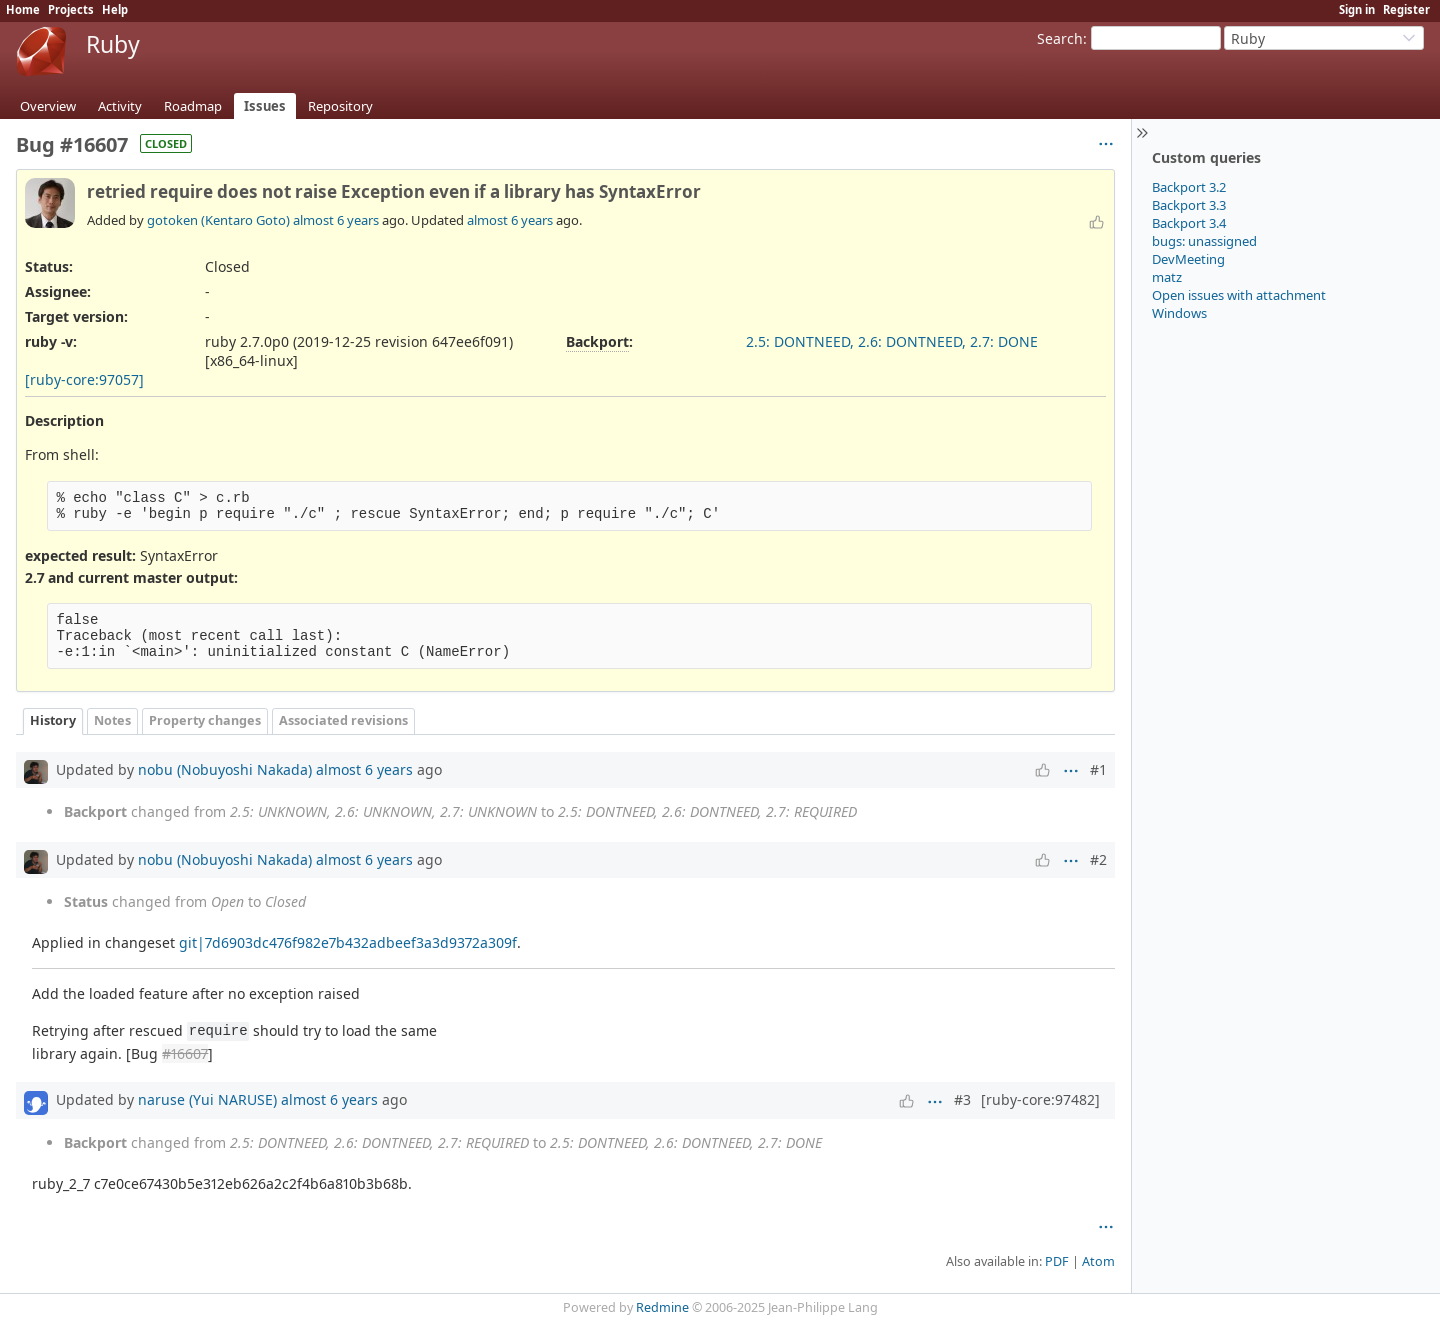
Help (115, 9)
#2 (1098, 859)
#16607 (185, 1053)
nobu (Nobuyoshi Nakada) (225, 769)
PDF (1057, 1261)
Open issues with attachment (1239, 295)
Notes (112, 720)
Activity (120, 106)
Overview (48, 106)
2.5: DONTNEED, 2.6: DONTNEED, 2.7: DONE (892, 341)
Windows (1179, 313)
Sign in (1357, 9)
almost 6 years (336, 220)
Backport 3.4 (1189, 223)
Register (1406, 9)
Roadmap (193, 106)
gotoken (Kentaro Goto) (218, 220)
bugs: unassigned (1204, 241)
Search (1060, 38)
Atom (1098, 1261)
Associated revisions (343, 720)
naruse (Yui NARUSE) (207, 1099)
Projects (71, 9)
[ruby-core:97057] (84, 379)
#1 (1098, 769)
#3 (962, 1099)
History (53, 720)
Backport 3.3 (1189, 205)
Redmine (662, 1307)
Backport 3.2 (1189, 187)
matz (1167, 277)
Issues (265, 106)
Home (23, 9)
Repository (340, 106)
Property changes (205, 720)
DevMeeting (1188, 259)
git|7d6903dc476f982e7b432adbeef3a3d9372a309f (348, 942)
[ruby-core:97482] (1040, 1099)
